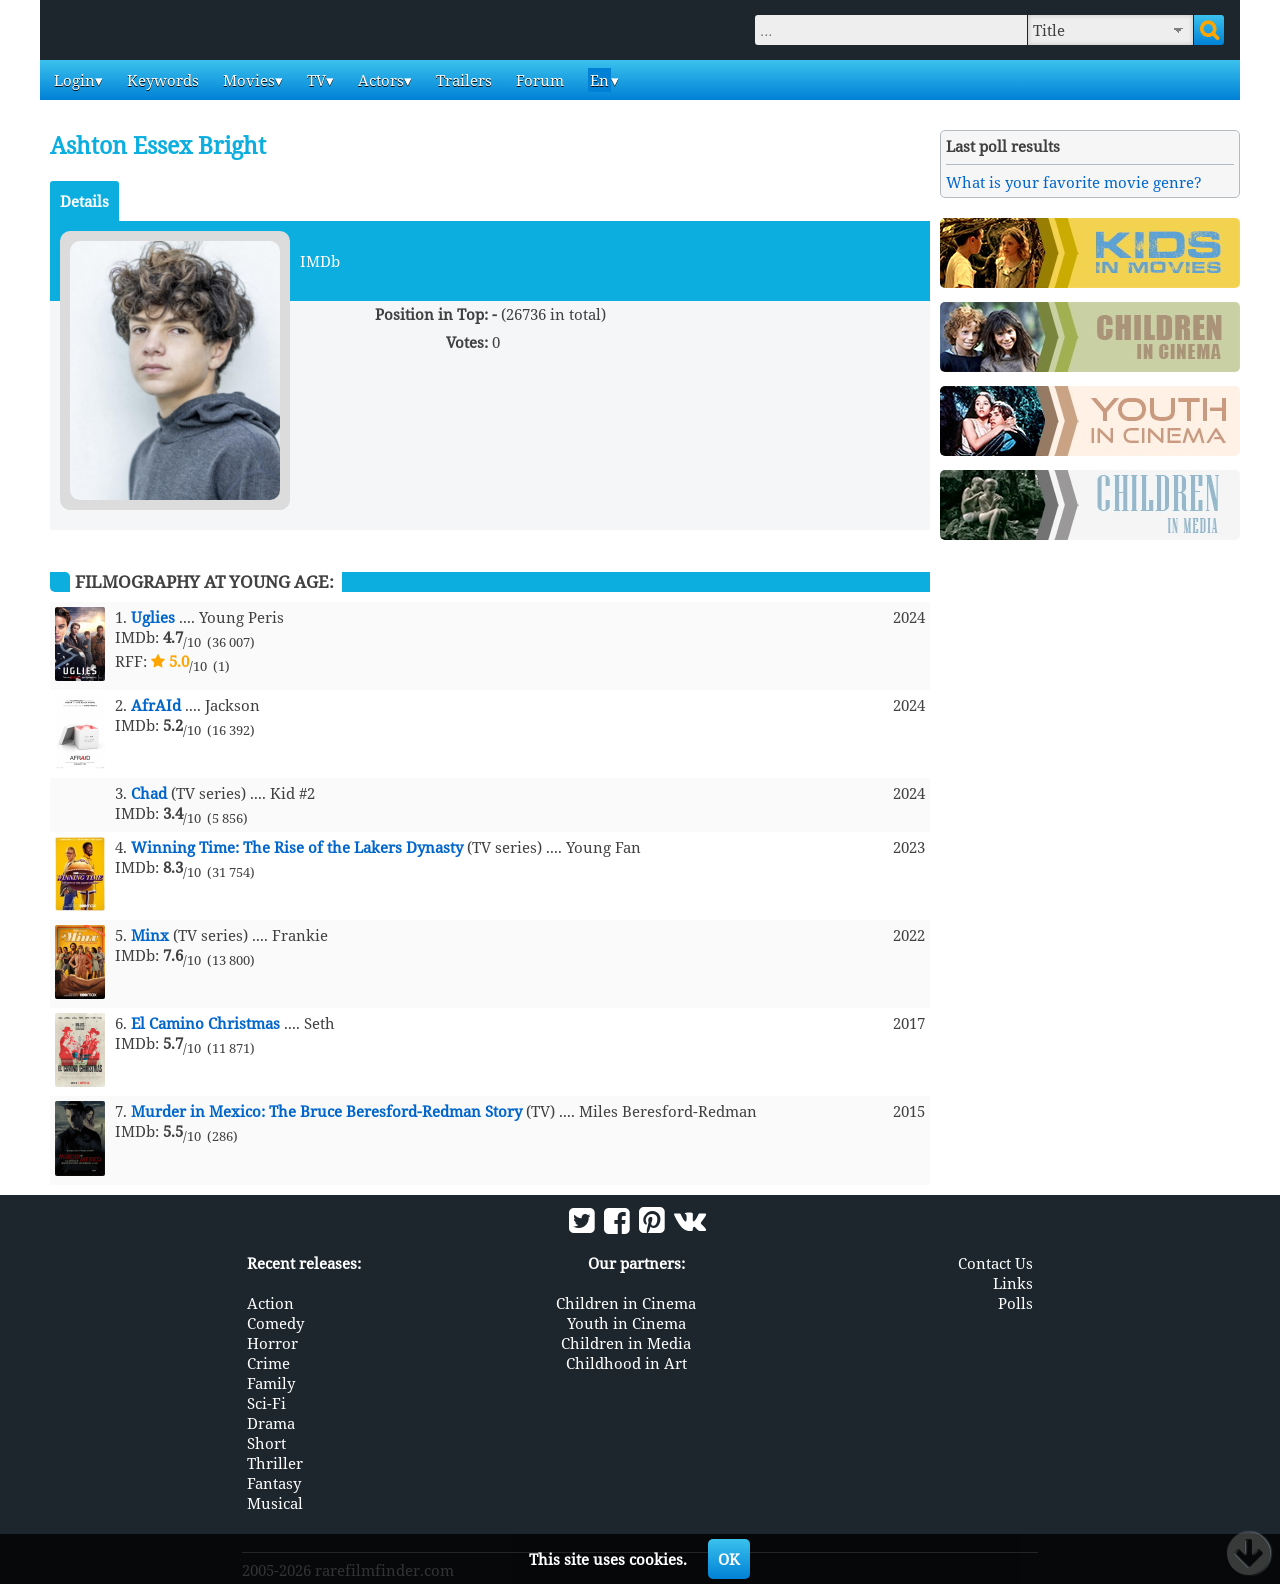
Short (266, 1443)
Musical (275, 1503)
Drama (271, 1423)
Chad (149, 793)
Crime (268, 1363)
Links (1013, 1283)
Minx (150, 935)
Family (271, 1383)
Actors (379, 80)
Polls (1015, 1303)
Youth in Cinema (626, 1323)
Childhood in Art (626, 1363)
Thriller (275, 1463)
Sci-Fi (266, 1403)
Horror (272, 1343)
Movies (247, 80)
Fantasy (274, 1483)
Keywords (161, 80)
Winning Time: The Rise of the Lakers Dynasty (297, 847)
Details (84, 201)
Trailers (462, 80)
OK (729, 1559)
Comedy (275, 1323)
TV (314, 80)
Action (270, 1303)
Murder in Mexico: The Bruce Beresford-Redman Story (326, 1111)
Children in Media (626, 1343)
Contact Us (995, 1263)
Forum (538, 80)
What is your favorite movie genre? (1074, 182)
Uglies (153, 617)
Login (72, 80)
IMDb (320, 261)
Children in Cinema (626, 1303)
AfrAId (156, 705)
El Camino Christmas (205, 1023)
